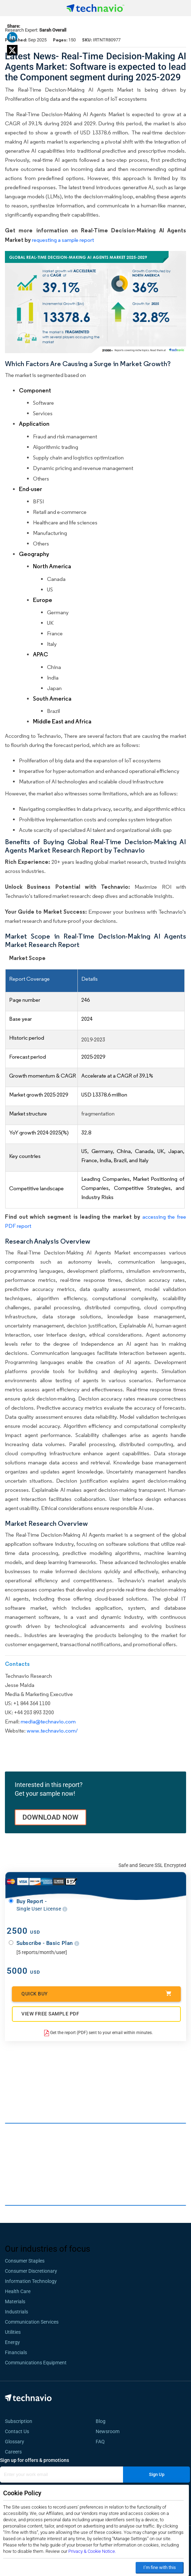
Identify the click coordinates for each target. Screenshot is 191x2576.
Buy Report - (41, 1905)
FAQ (102, 2441)
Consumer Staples (25, 2261)
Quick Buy (96, 1993)
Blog (103, 2421)
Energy (12, 2342)
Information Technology (31, 2281)
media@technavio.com (48, 1721)
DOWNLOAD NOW (50, 1817)
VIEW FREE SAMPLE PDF (50, 2014)
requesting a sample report (63, 240)
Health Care (17, 2291)
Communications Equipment (36, 2362)
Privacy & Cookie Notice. (92, 2551)
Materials (15, 2301)
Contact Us (17, 2431)
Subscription (18, 2421)
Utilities (13, 2332)
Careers (13, 2452)
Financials (16, 2352)
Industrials (16, 2312)
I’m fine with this (159, 2567)
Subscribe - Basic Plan (48, 1943)
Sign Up (156, 2474)
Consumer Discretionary (31, 2271)
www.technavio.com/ (52, 1730)
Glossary (14, 2441)
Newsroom (110, 2431)
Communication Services (32, 2322)
